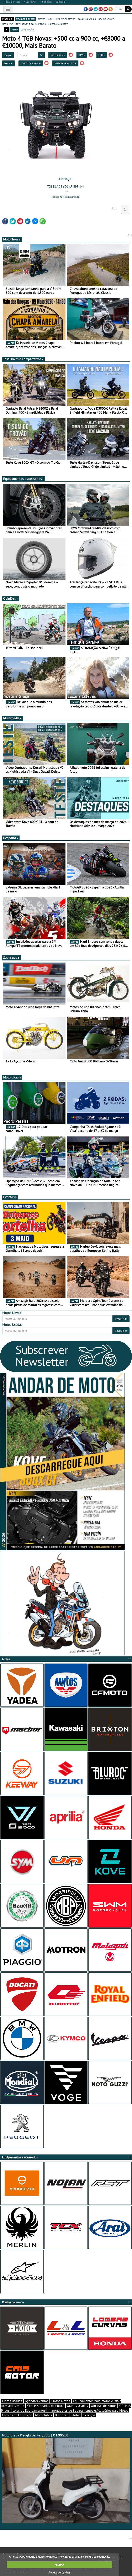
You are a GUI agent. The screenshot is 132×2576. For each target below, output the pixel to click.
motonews (7, 24)
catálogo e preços (25, 19)
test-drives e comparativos (31, 24)
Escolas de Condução (17, 2415)
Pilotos (75, 2415)
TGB (102, 55)
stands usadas (106, 19)
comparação (27, 29)
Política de (59, 2572)
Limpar (8, 55)
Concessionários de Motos (45, 2406)
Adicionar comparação (66, 197)
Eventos (10, 1197)
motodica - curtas (58, 24)
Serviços (89, 2415)
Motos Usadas (12, 2401)
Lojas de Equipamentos (29, 2410)
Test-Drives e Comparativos (23, 359)
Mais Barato (58, 55)
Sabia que (11, 957)
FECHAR (59, 2564)
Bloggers (61, 2415)
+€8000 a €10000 (65, 63)
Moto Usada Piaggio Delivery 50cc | (66, 2478)
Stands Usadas (77, 2406)
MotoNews (12, 239)
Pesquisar (121, 1319)
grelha (14, 29)
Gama (8, 63)
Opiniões (10, 598)
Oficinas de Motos (103, 2406)
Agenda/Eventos (36, 2401)
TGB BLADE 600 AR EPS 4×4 (65, 187)
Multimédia (12, 718)
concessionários (87, 19)
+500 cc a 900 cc (31, 63)
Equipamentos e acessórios (23, 479)
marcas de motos (65, 19)
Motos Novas (60, 2401)
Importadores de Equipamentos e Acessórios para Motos (88, 2410)
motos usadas (45, 19)
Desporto (11, 838)
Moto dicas (12, 1077)
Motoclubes (43, 2415)
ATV (82, 55)
